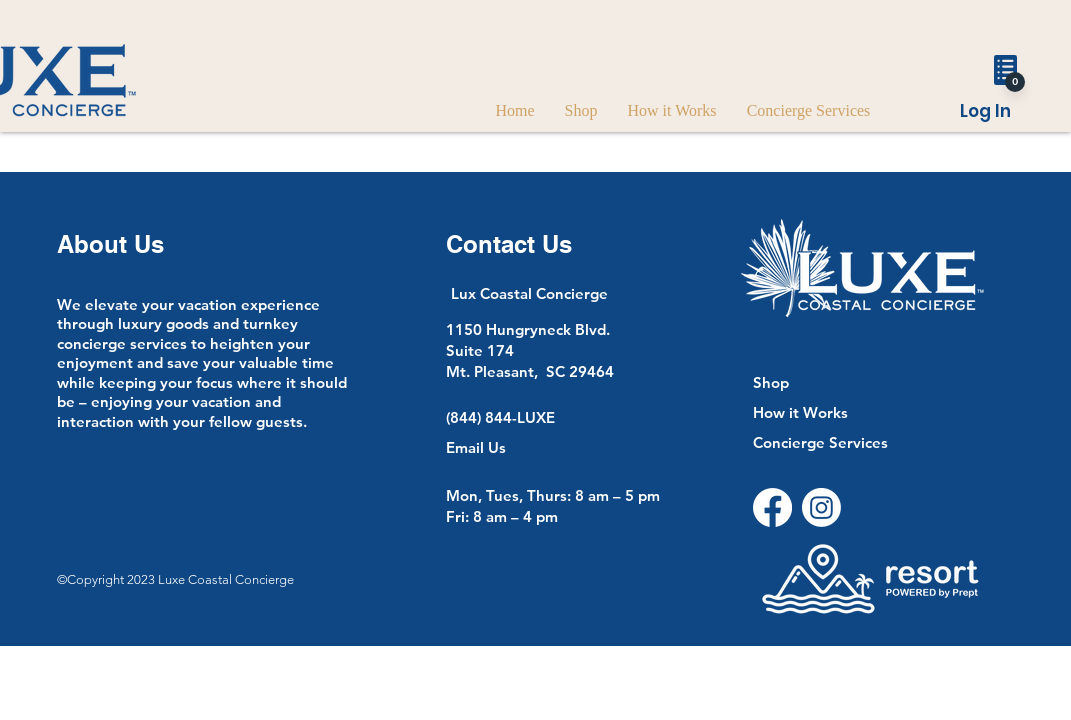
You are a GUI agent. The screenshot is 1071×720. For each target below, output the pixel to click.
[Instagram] (821, 507)
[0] (1015, 82)
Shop (771, 382)
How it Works (800, 412)
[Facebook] (772, 507)
